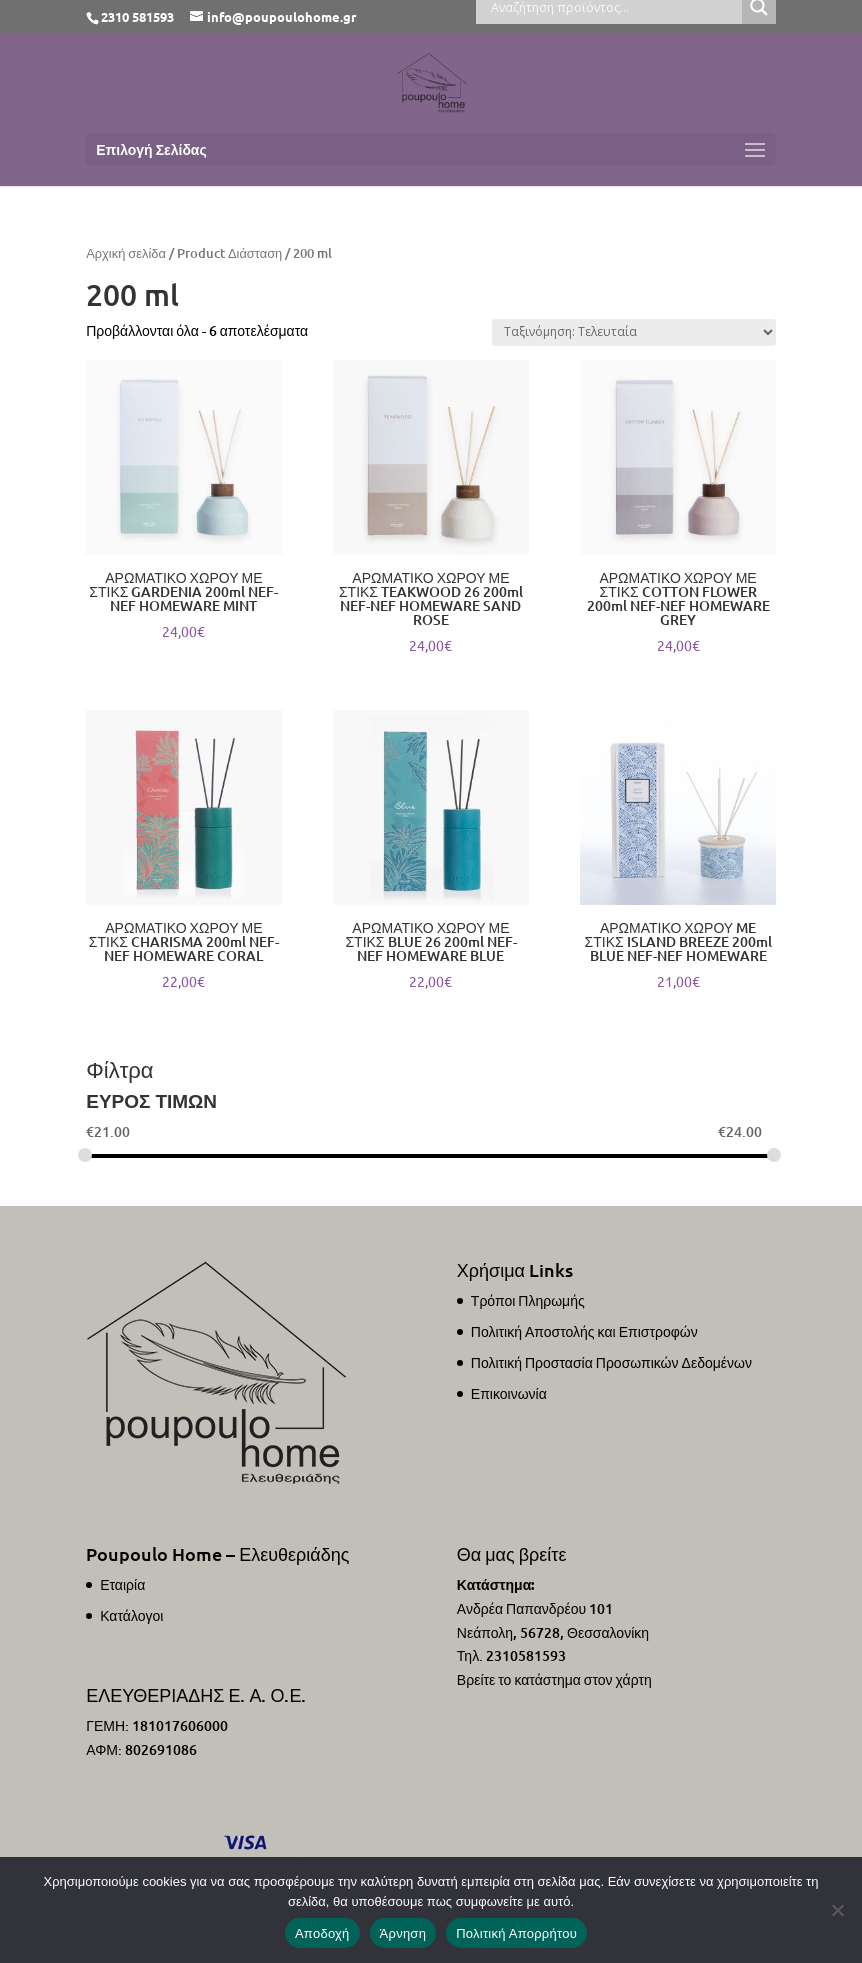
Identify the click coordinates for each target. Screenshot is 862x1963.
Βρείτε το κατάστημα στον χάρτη (554, 1679)
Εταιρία (122, 1584)
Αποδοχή (322, 1933)
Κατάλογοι (131, 1615)
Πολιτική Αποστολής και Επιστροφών (584, 1331)
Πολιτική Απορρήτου (516, 1933)
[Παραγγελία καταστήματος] (634, 332)
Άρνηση (403, 1933)
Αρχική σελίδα (126, 253)
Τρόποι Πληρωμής (528, 1300)
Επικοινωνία (509, 1393)
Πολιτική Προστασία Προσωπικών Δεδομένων (611, 1362)
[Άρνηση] (837, 1910)
